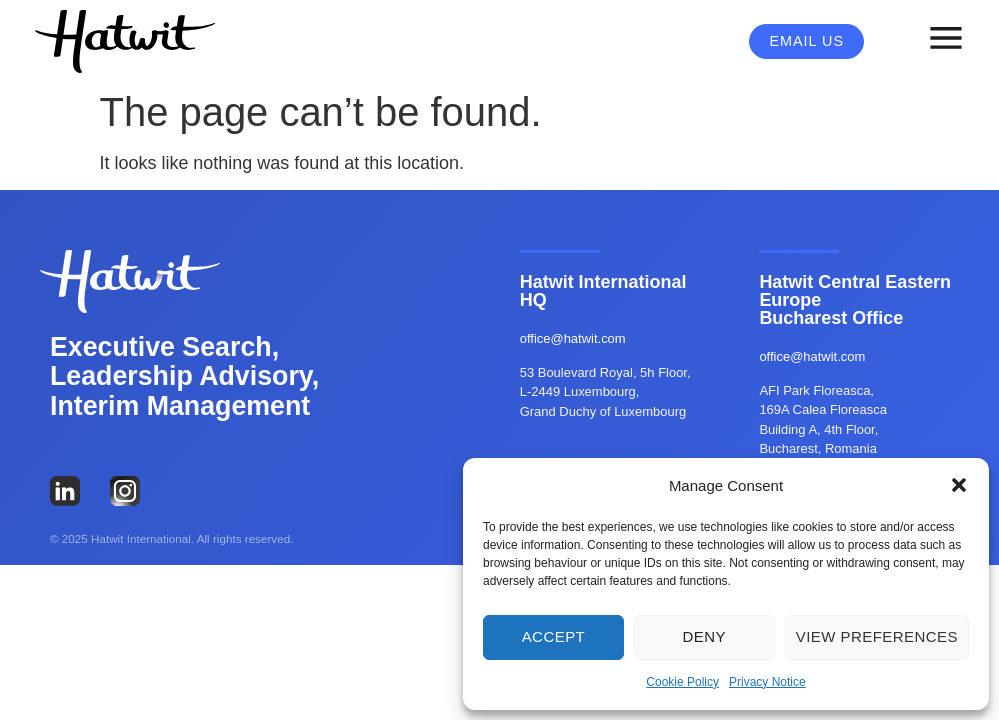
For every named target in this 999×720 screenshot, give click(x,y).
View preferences (877, 636)
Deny (704, 636)
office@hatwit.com (573, 338)
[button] (959, 485)
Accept (554, 636)
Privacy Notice (767, 682)
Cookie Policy (682, 682)
